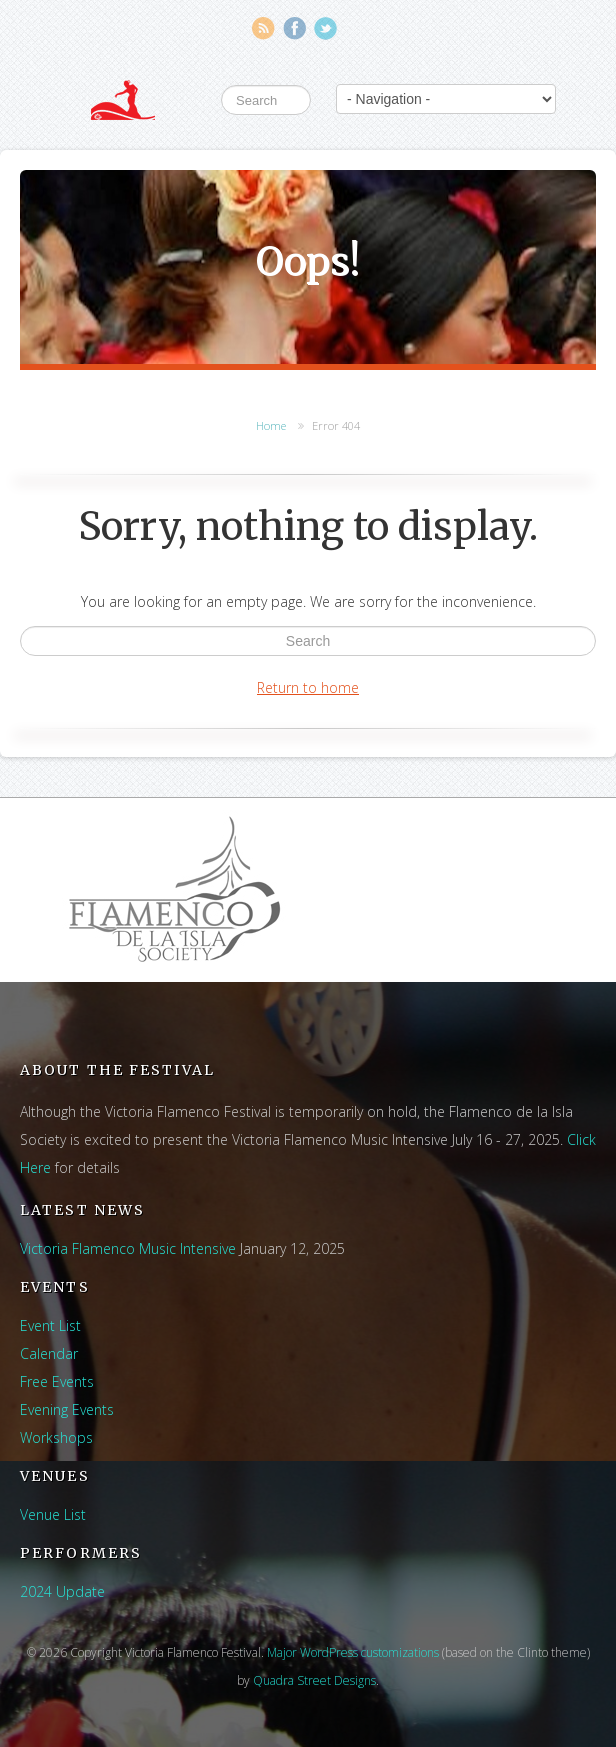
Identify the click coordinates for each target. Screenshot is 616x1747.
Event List (50, 1325)
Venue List (53, 1514)
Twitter (325, 28)
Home (271, 425)
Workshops (56, 1437)
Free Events (57, 1381)
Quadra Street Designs (314, 1680)
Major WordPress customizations (353, 1652)
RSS (263, 28)
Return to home (308, 687)
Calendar (49, 1353)
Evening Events (67, 1409)
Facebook (294, 28)
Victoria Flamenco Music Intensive (128, 1248)
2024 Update (62, 1591)
